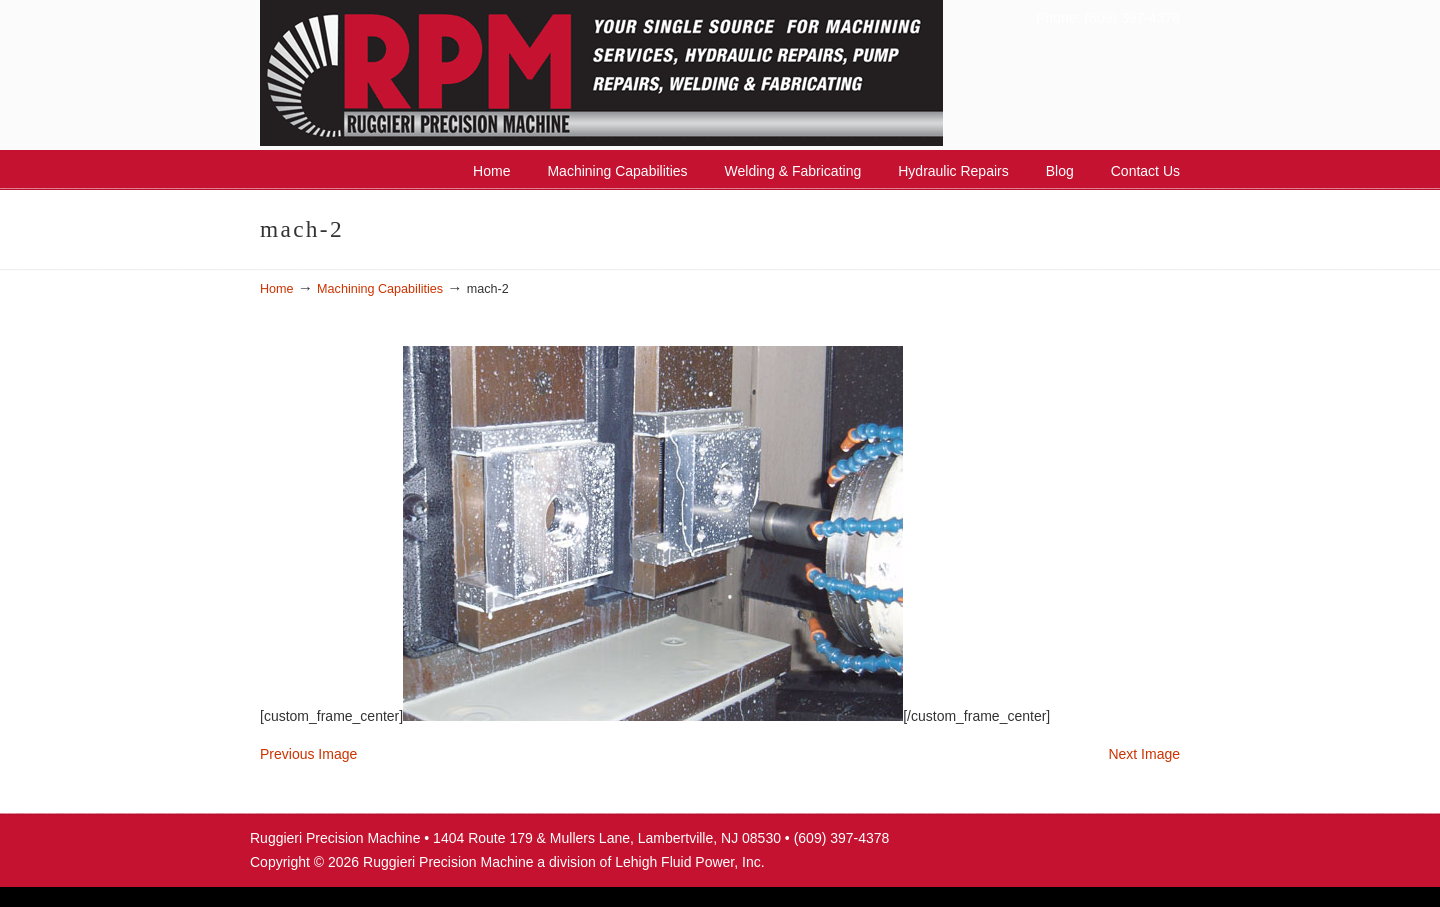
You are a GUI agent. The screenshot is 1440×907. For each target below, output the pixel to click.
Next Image (1144, 754)
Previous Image (308, 754)
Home (277, 289)
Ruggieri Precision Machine (650, 73)
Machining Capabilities (380, 289)
